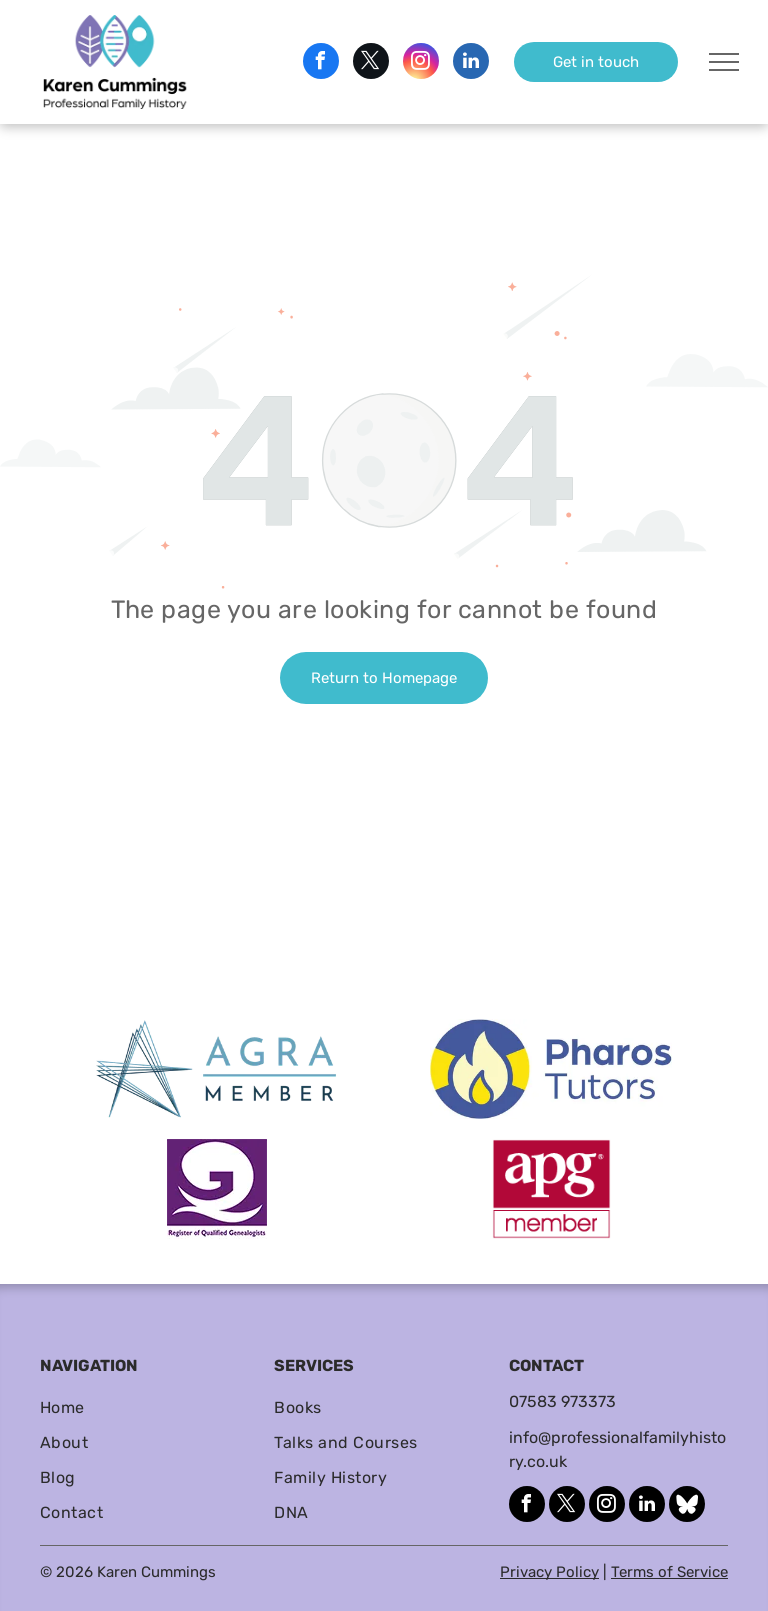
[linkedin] (471, 63)
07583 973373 (562, 1401)
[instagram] (421, 63)
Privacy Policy (549, 1572)
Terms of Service (669, 1572)
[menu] (724, 62)
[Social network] (687, 1506)
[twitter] (371, 63)
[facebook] (321, 63)
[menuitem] (149, 1407)
